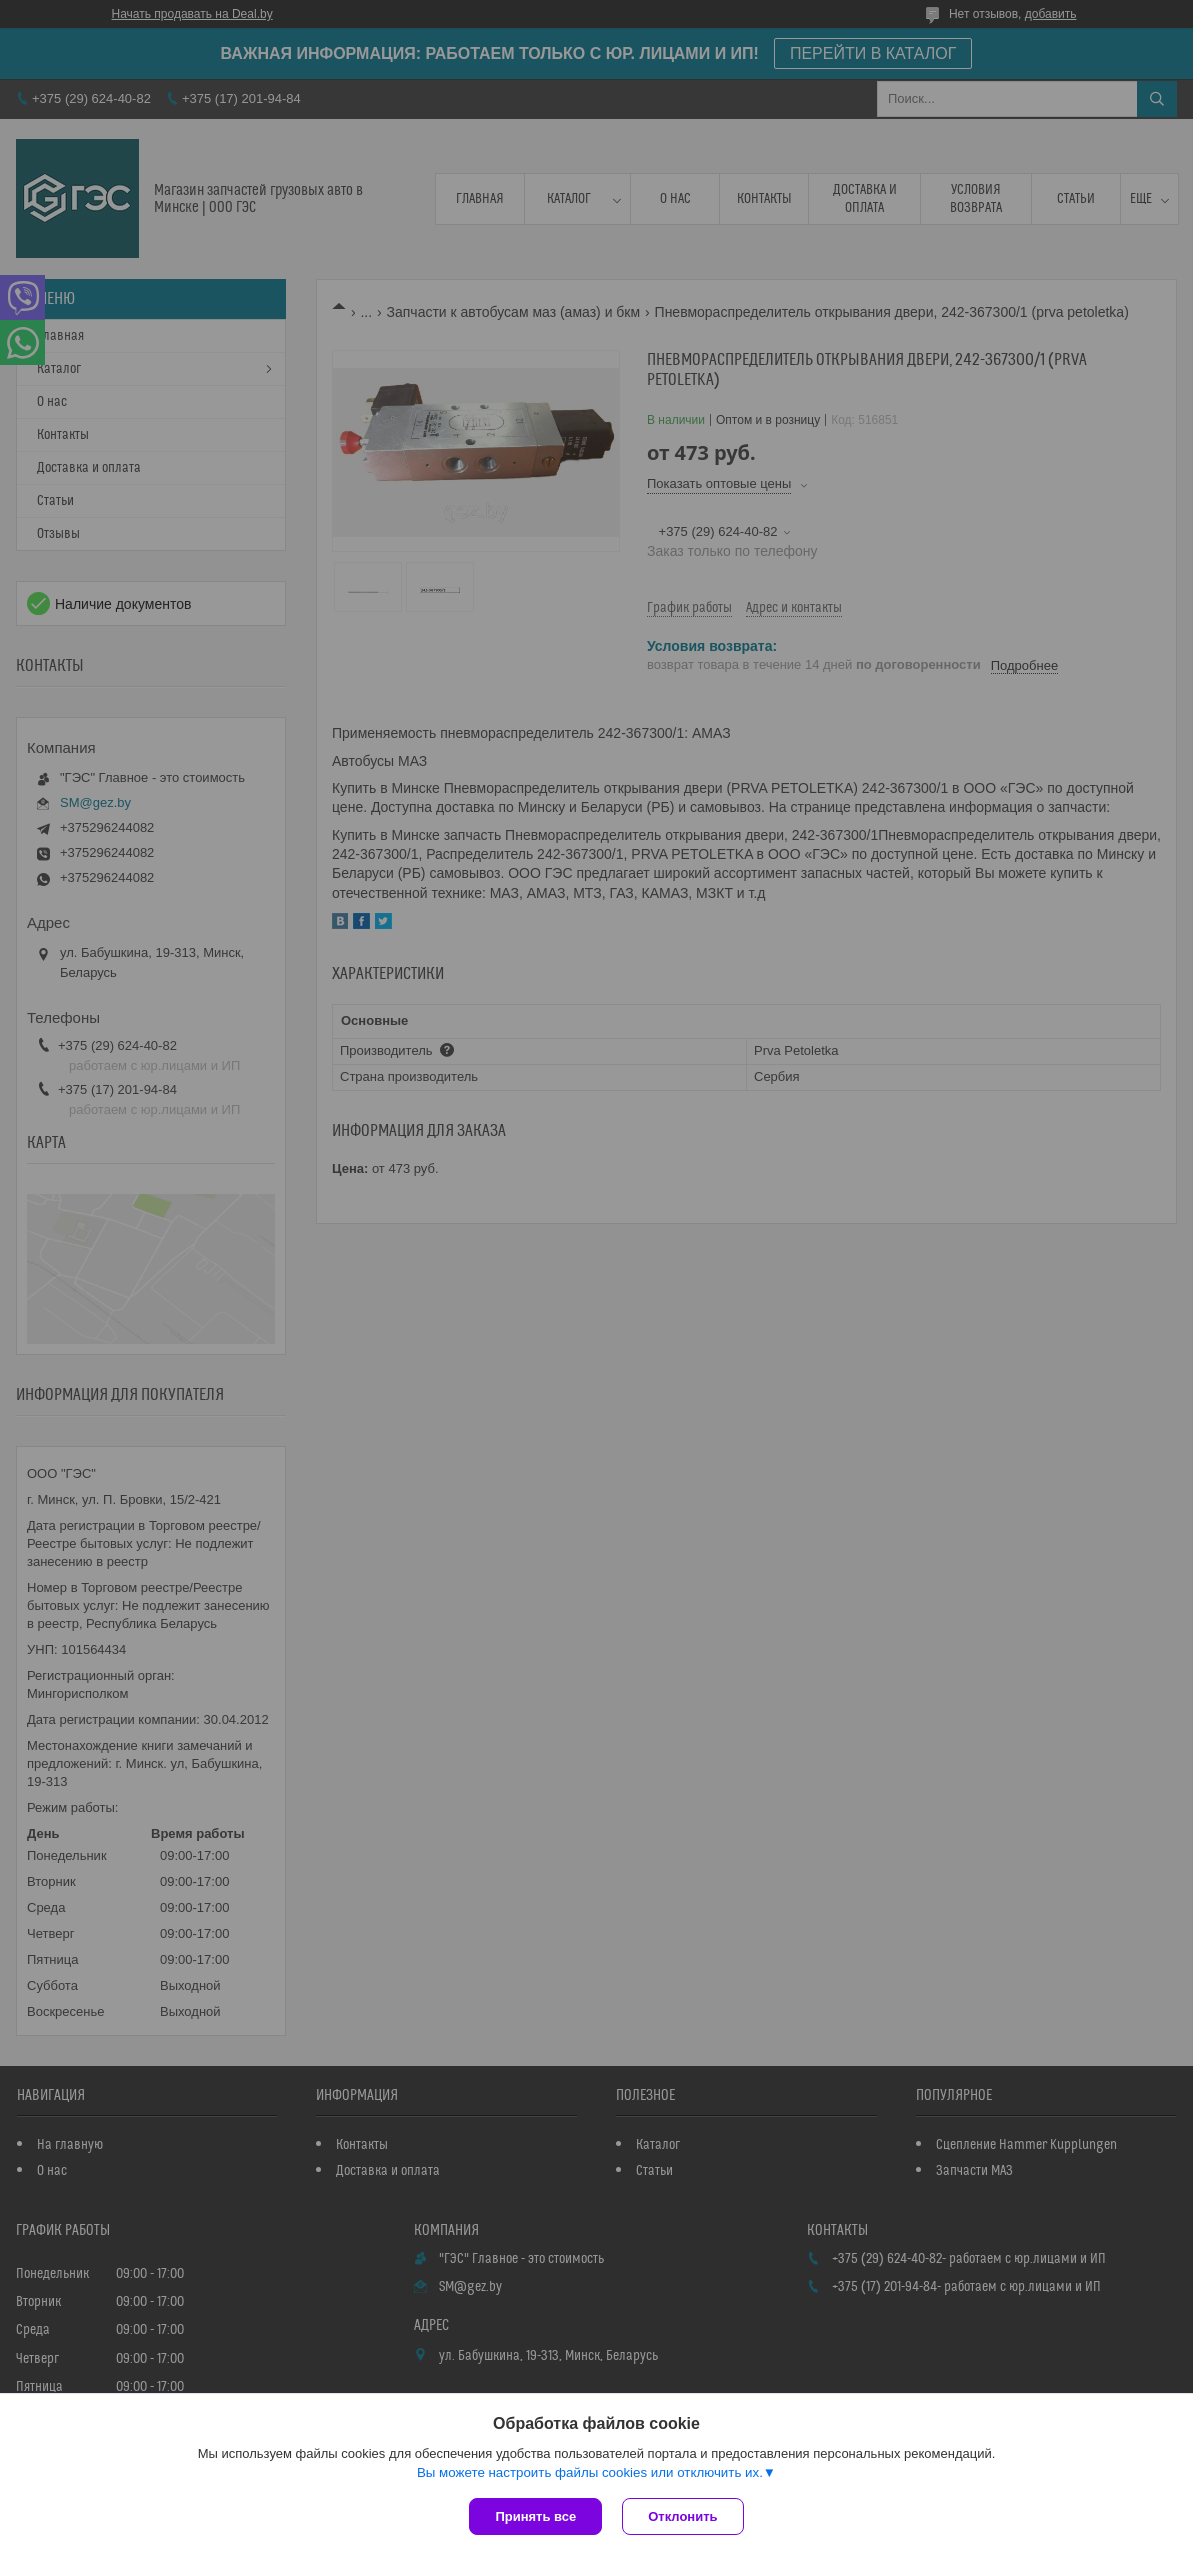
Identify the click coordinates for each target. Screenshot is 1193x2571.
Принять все (535, 2516)
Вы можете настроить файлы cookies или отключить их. (590, 2472)
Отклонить (682, 2516)
